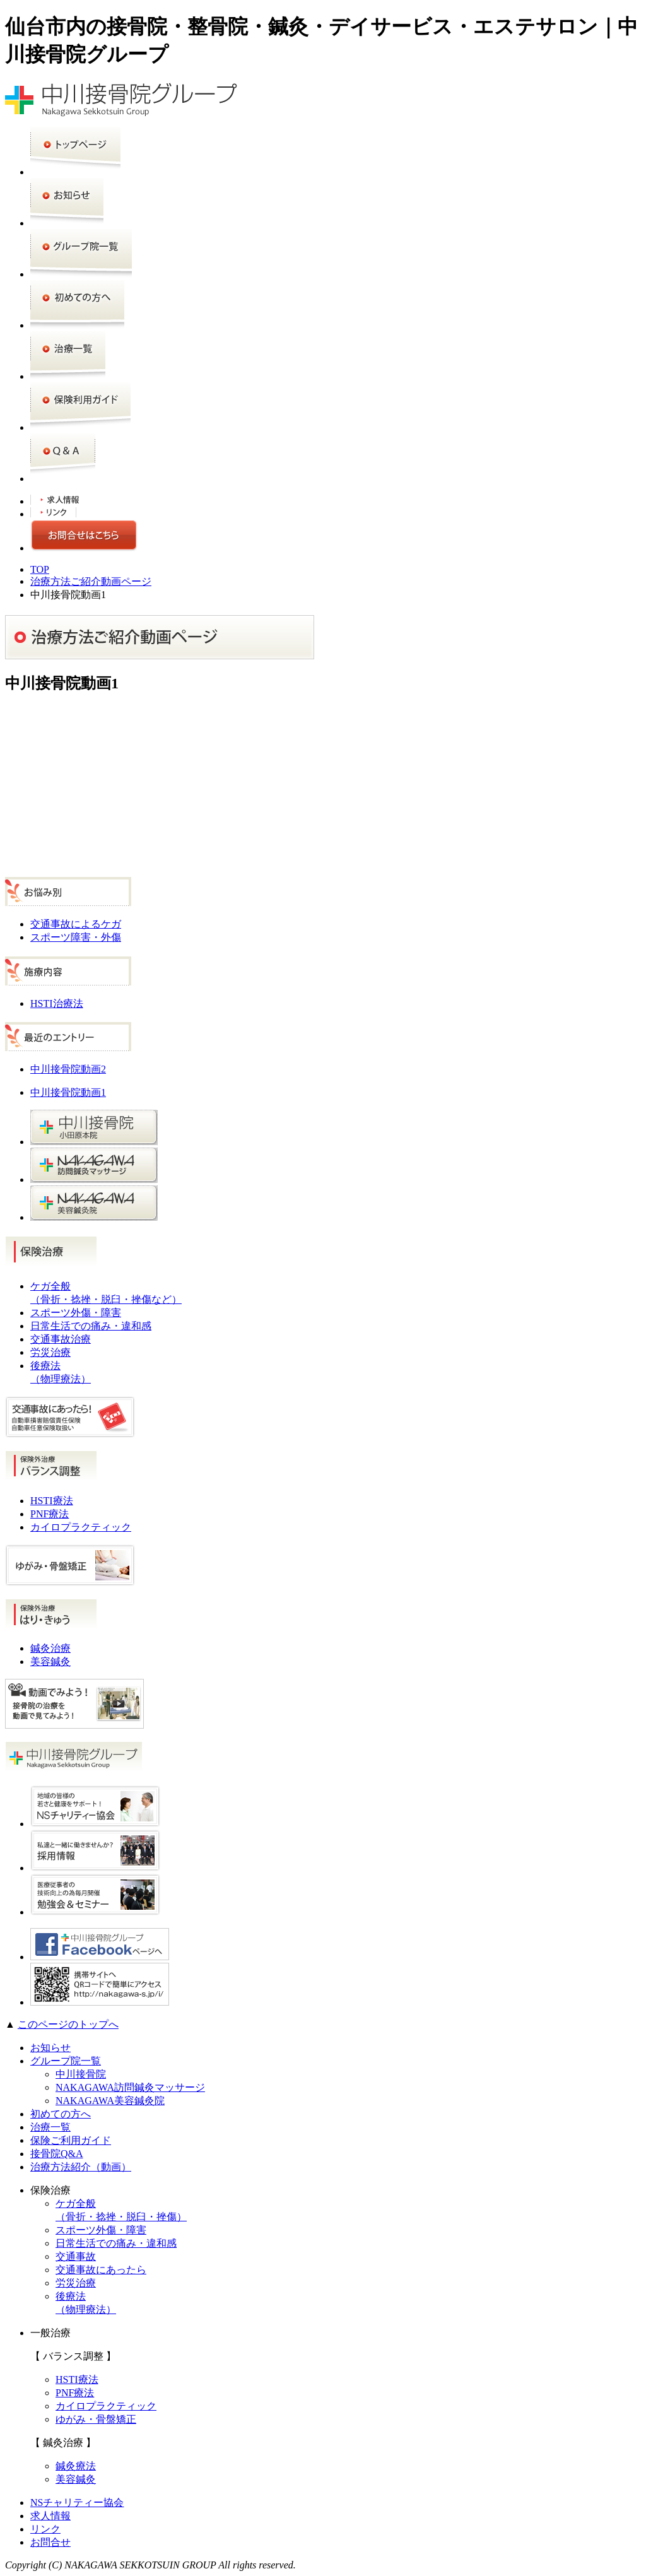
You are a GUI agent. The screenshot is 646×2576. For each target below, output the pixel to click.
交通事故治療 (60, 1339)
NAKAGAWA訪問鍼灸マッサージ (130, 2087)
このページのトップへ (68, 2024)
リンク (45, 2529)
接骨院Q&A (56, 2153)
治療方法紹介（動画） (80, 2166)
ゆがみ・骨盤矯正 (96, 2419)
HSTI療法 (51, 1500)
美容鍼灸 (50, 1661)
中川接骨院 (81, 2074)
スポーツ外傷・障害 (75, 1312)
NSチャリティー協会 (77, 2502)
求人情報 (50, 2515)
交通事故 (76, 2256)
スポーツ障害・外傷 (75, 937)
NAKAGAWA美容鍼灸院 (110, 2100)
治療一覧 (50, 2127)
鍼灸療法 (76, 2466)
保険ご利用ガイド (70, 2140)
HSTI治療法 (56, 1003)
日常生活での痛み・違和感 (90, 1325)
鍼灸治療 (50, 1648)
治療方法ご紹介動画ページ (90, 581)
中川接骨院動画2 (68, 1069)
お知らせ (50, 2047)
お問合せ (50, 2542)
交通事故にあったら (101, 2269)
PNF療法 (49, 1514)
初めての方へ (60, 2113)
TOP (39, 569)
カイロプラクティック (80, 1527)
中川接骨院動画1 (68, 1092)
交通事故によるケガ (75, 924)
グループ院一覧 (65, 2061)
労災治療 (50, 1352)
